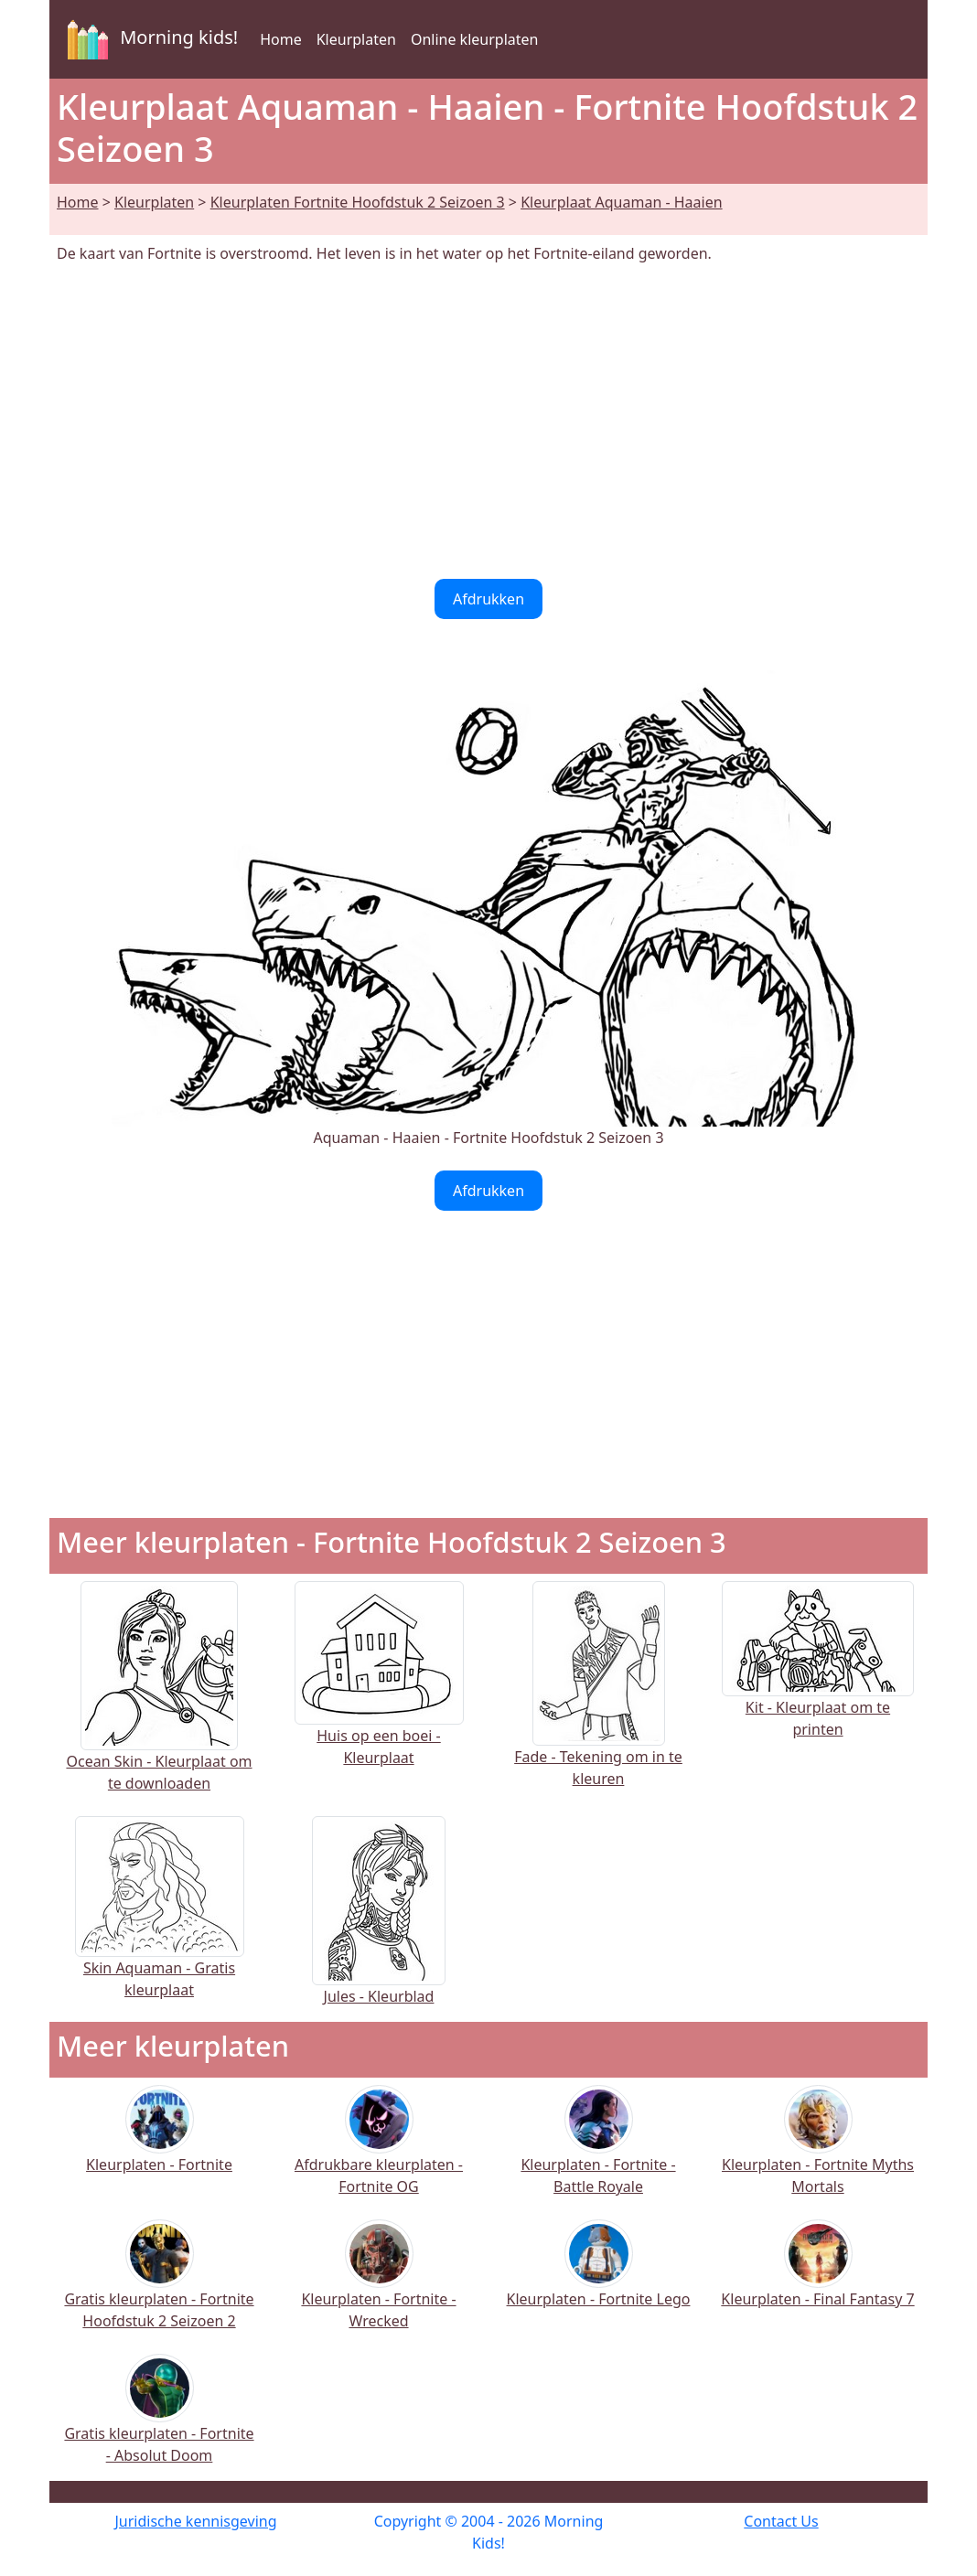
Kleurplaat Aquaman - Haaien (621, 202)
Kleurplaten (356, 39)
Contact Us (781, 2521)
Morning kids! (149, 39)
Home (281, 39)
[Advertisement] (488, 422)
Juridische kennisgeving (195, 2521)
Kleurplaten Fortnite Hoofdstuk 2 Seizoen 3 (357, 202)
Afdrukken (488, 599)
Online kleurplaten (475, 39)
